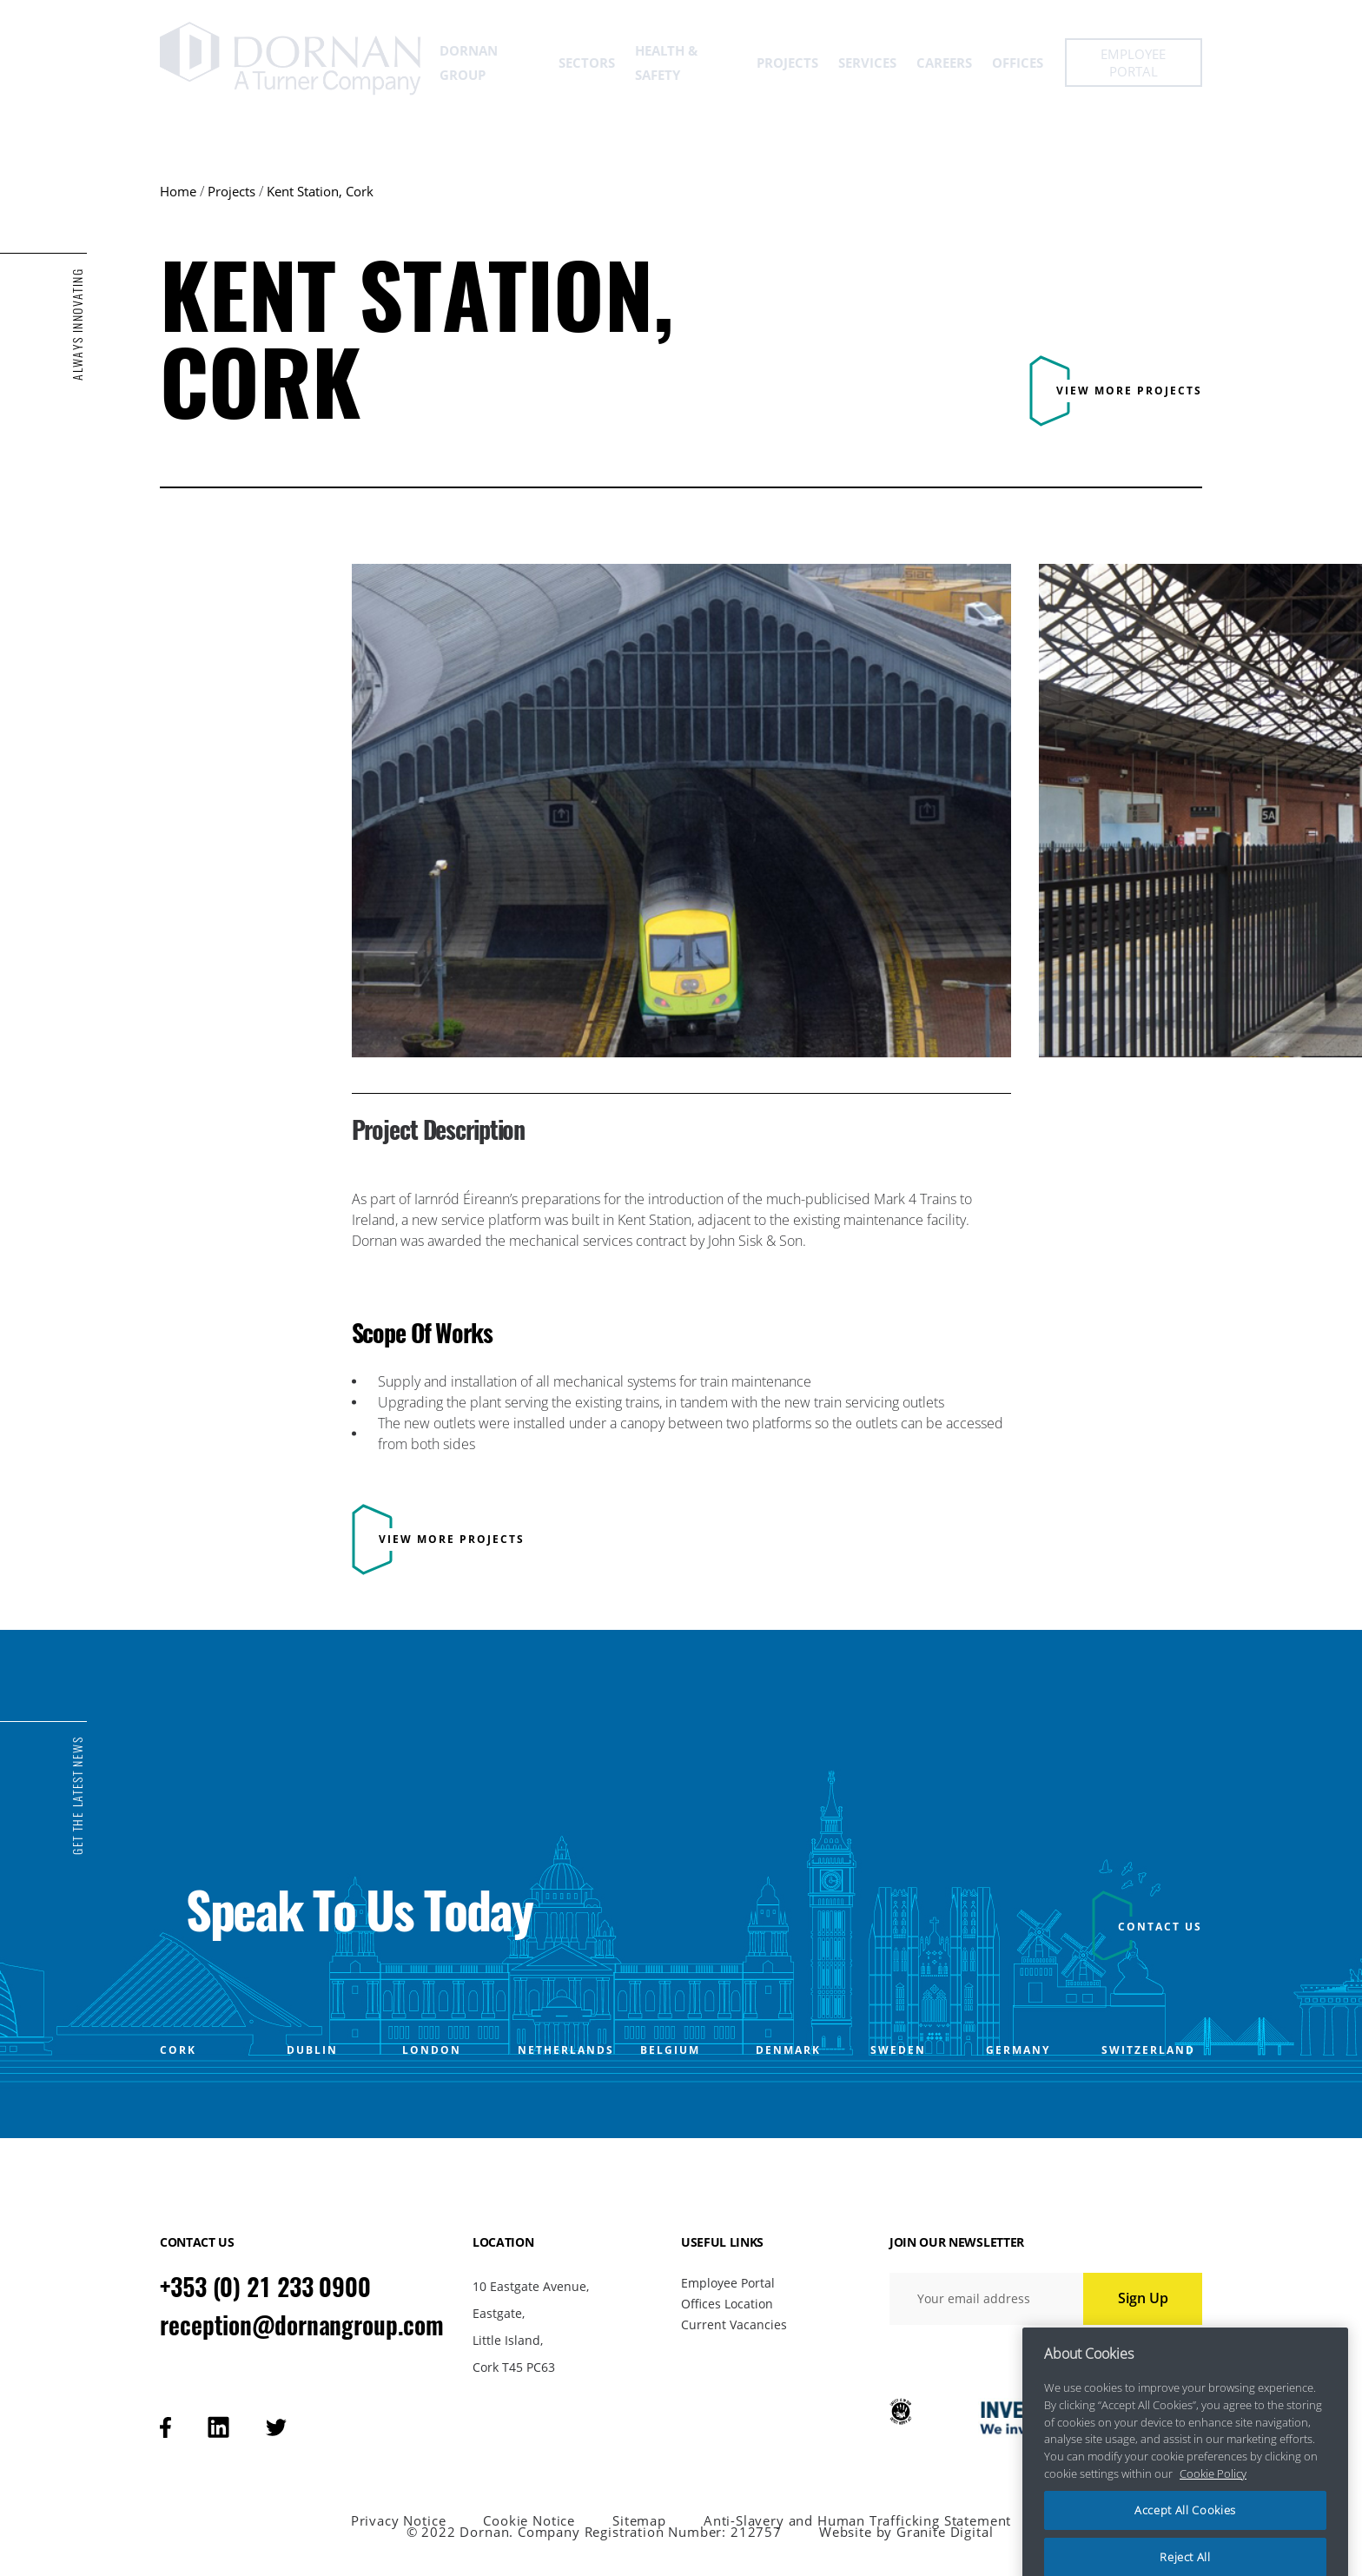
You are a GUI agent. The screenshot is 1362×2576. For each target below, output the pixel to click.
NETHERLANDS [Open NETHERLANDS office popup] (566, 2050)
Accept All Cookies (1185, 2537)
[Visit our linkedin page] (218, 2427)
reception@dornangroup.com (302, 2324)
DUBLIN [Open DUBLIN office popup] (312, 2050)
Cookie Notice (529, 2520)
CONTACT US (1160, 1926)
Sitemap (639, 2520)
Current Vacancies (734, 2324)
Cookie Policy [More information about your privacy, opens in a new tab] (1213, 2499)
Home (178, 191)
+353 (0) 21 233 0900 (265, 2286)
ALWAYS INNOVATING (77, 324)
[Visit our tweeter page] (276, 2427)
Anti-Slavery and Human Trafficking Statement (857, 2520)
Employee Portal (728, 2283)
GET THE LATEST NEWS (77, 1796)
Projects (231, 191)
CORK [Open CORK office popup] (178, 2050)
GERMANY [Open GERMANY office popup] (1018, 2050)
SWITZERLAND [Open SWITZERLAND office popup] (1148, 2050)
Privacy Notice (398, 2520)
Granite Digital (944, 2531)
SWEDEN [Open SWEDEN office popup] (898, 2050)
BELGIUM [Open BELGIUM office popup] (670, 2050)
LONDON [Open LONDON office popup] (431, 2050)
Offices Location (727, 2303)
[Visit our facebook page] (165, 2427)
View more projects (1129, 390)
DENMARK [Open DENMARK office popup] (788, 2050)
